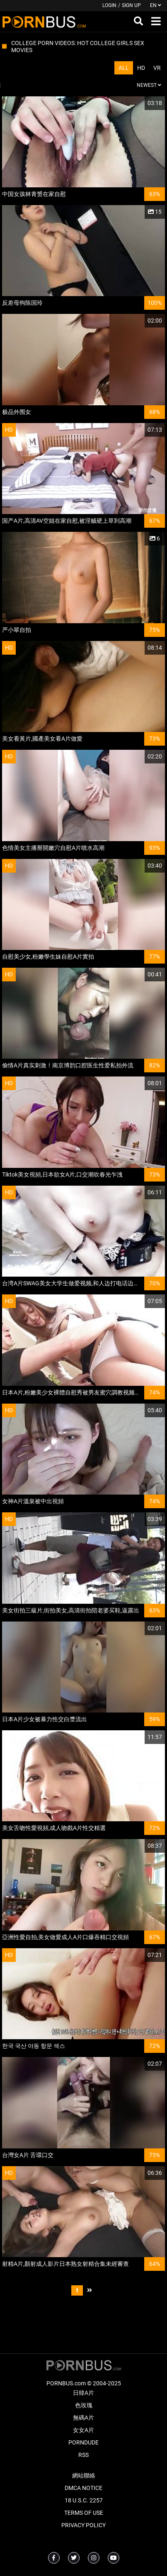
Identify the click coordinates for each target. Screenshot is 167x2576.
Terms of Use (83, 2512)
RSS (83, 2455)
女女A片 (83, 2430)
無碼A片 (83, 2417)
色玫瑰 (83, 2405)
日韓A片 (83, 2392)
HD (141, 68)
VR (157, 68)
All (124, 68)
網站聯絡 (83, 2475)
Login (109, 5)
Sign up (131, 5)
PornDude (83, 2442)
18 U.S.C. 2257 (84, 2500)
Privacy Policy (83, 2525)
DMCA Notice (83, 2488)
